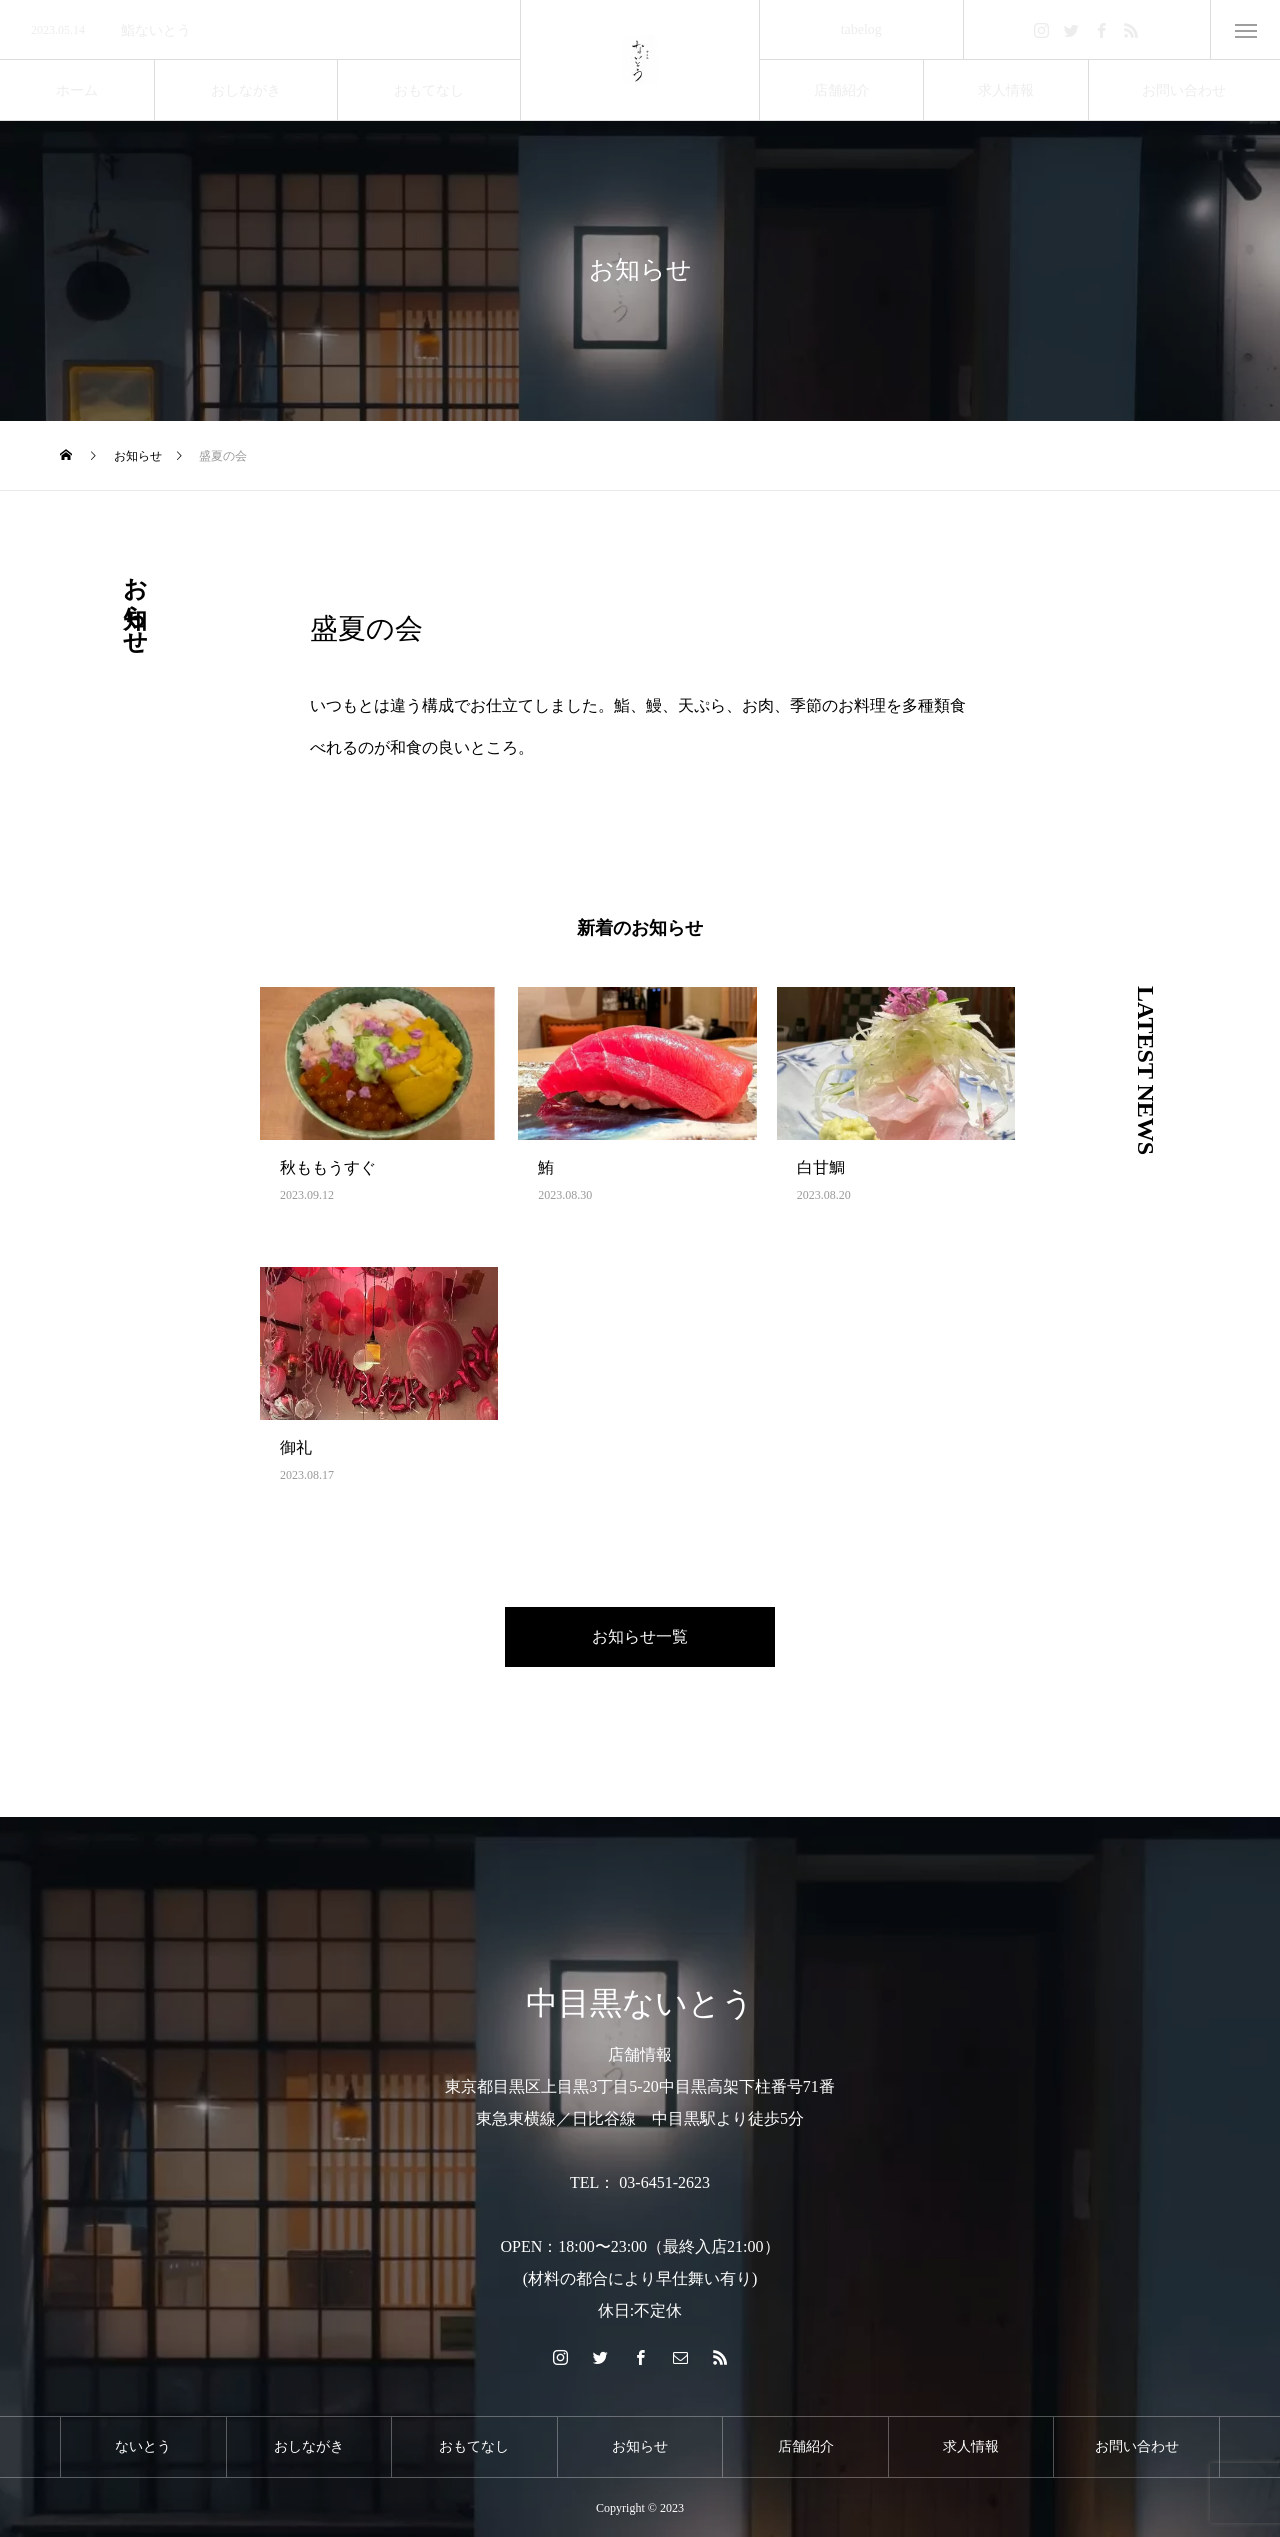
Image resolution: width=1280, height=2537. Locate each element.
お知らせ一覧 (640, 1636)
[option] (260, 31)
